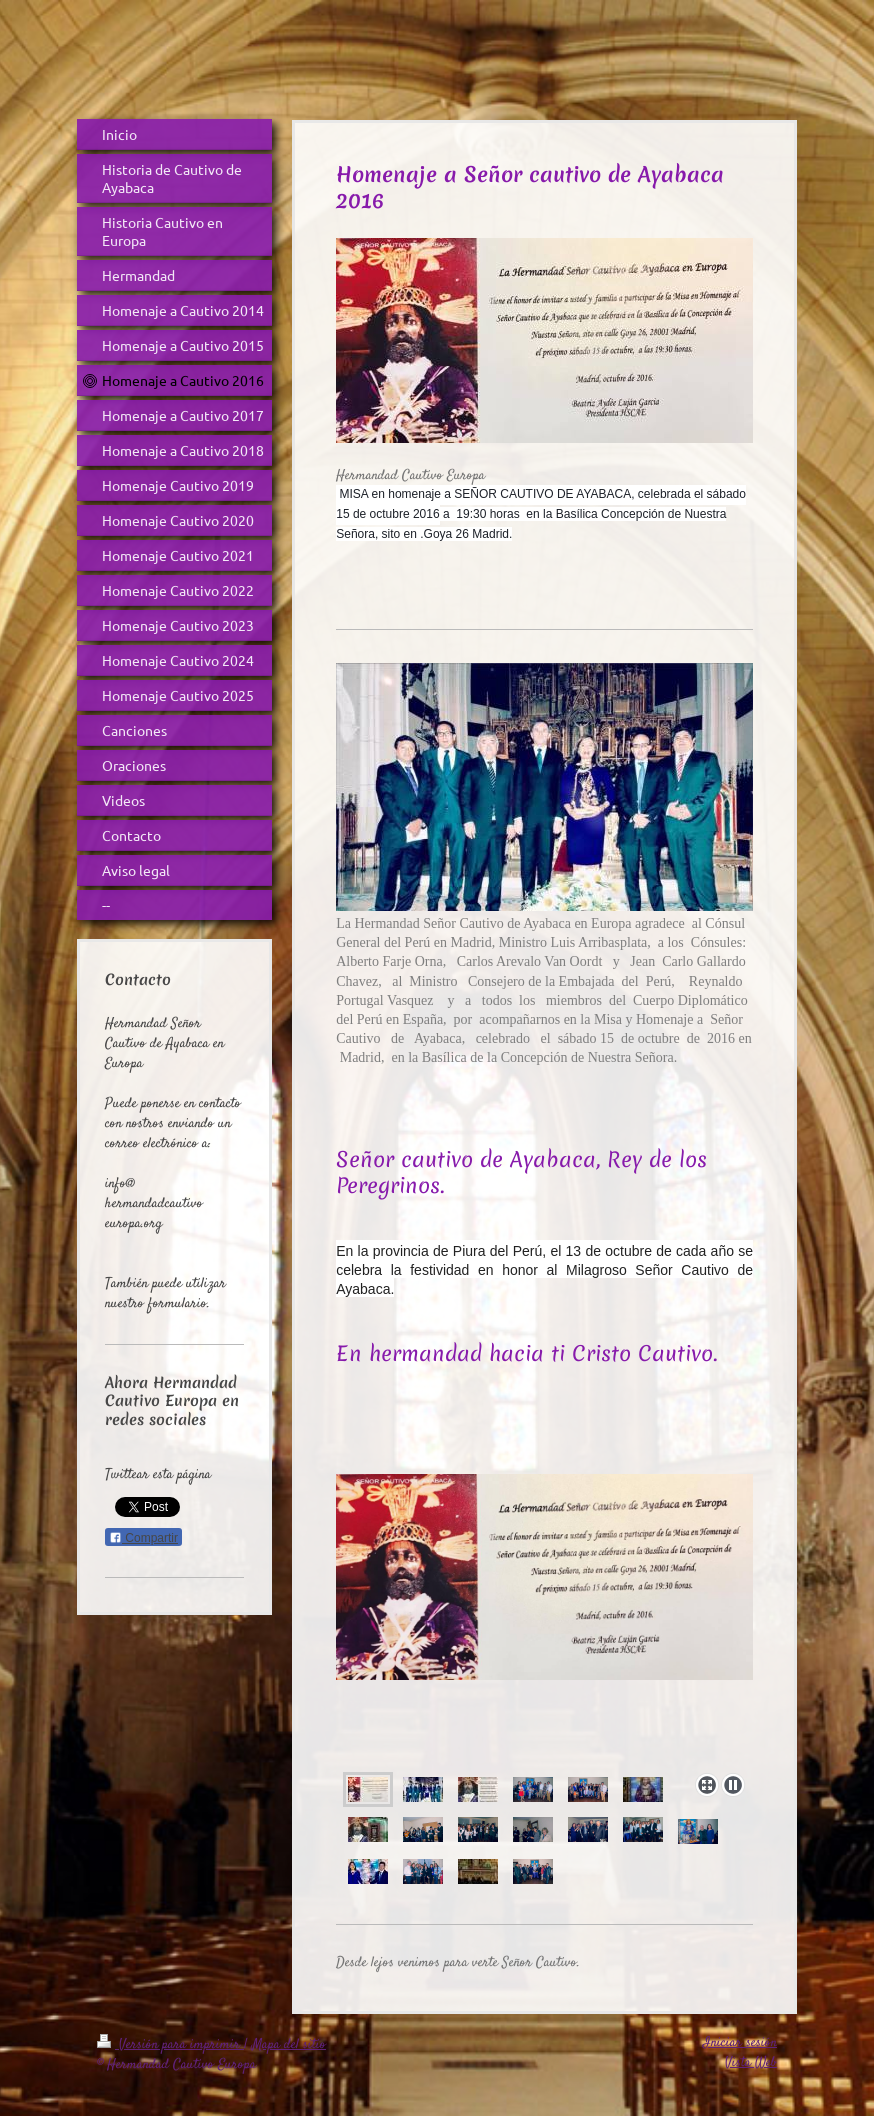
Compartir (143, 1538)
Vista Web (751, 2063)
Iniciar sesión (740, 2043)
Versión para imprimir (170, 2045)
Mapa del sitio (289, 2045)
